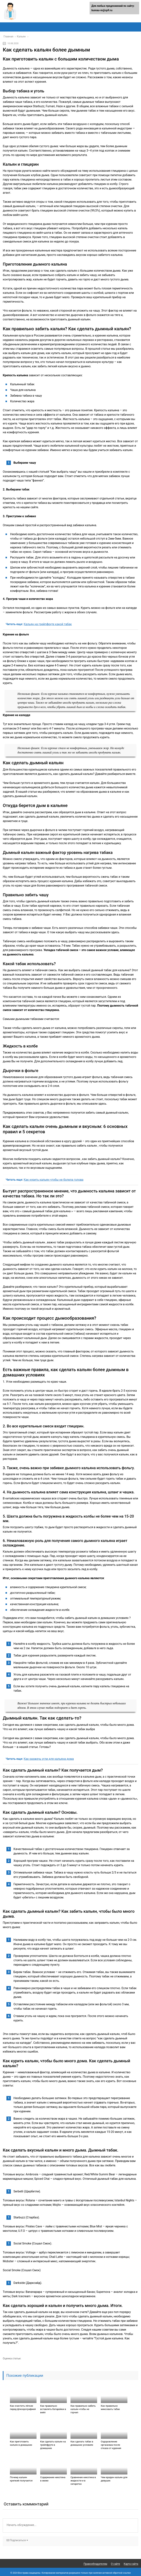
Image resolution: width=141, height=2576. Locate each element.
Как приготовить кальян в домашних (21, 2443)
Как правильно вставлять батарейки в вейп (53, 2409)
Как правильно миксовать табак (110, 2407)
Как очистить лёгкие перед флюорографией (23, 2407)
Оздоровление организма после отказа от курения (111, 2445)
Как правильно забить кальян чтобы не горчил (83, 2409)
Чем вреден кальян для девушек (114, 2479)
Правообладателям (95, 2563)
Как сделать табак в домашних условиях (81, 2443)
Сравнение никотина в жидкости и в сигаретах (83, 2480)
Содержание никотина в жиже (52, 2479)
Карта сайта (131, 2563)
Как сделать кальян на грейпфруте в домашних (53, 2445)
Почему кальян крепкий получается (21, 2479)
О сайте (115, 2563)
